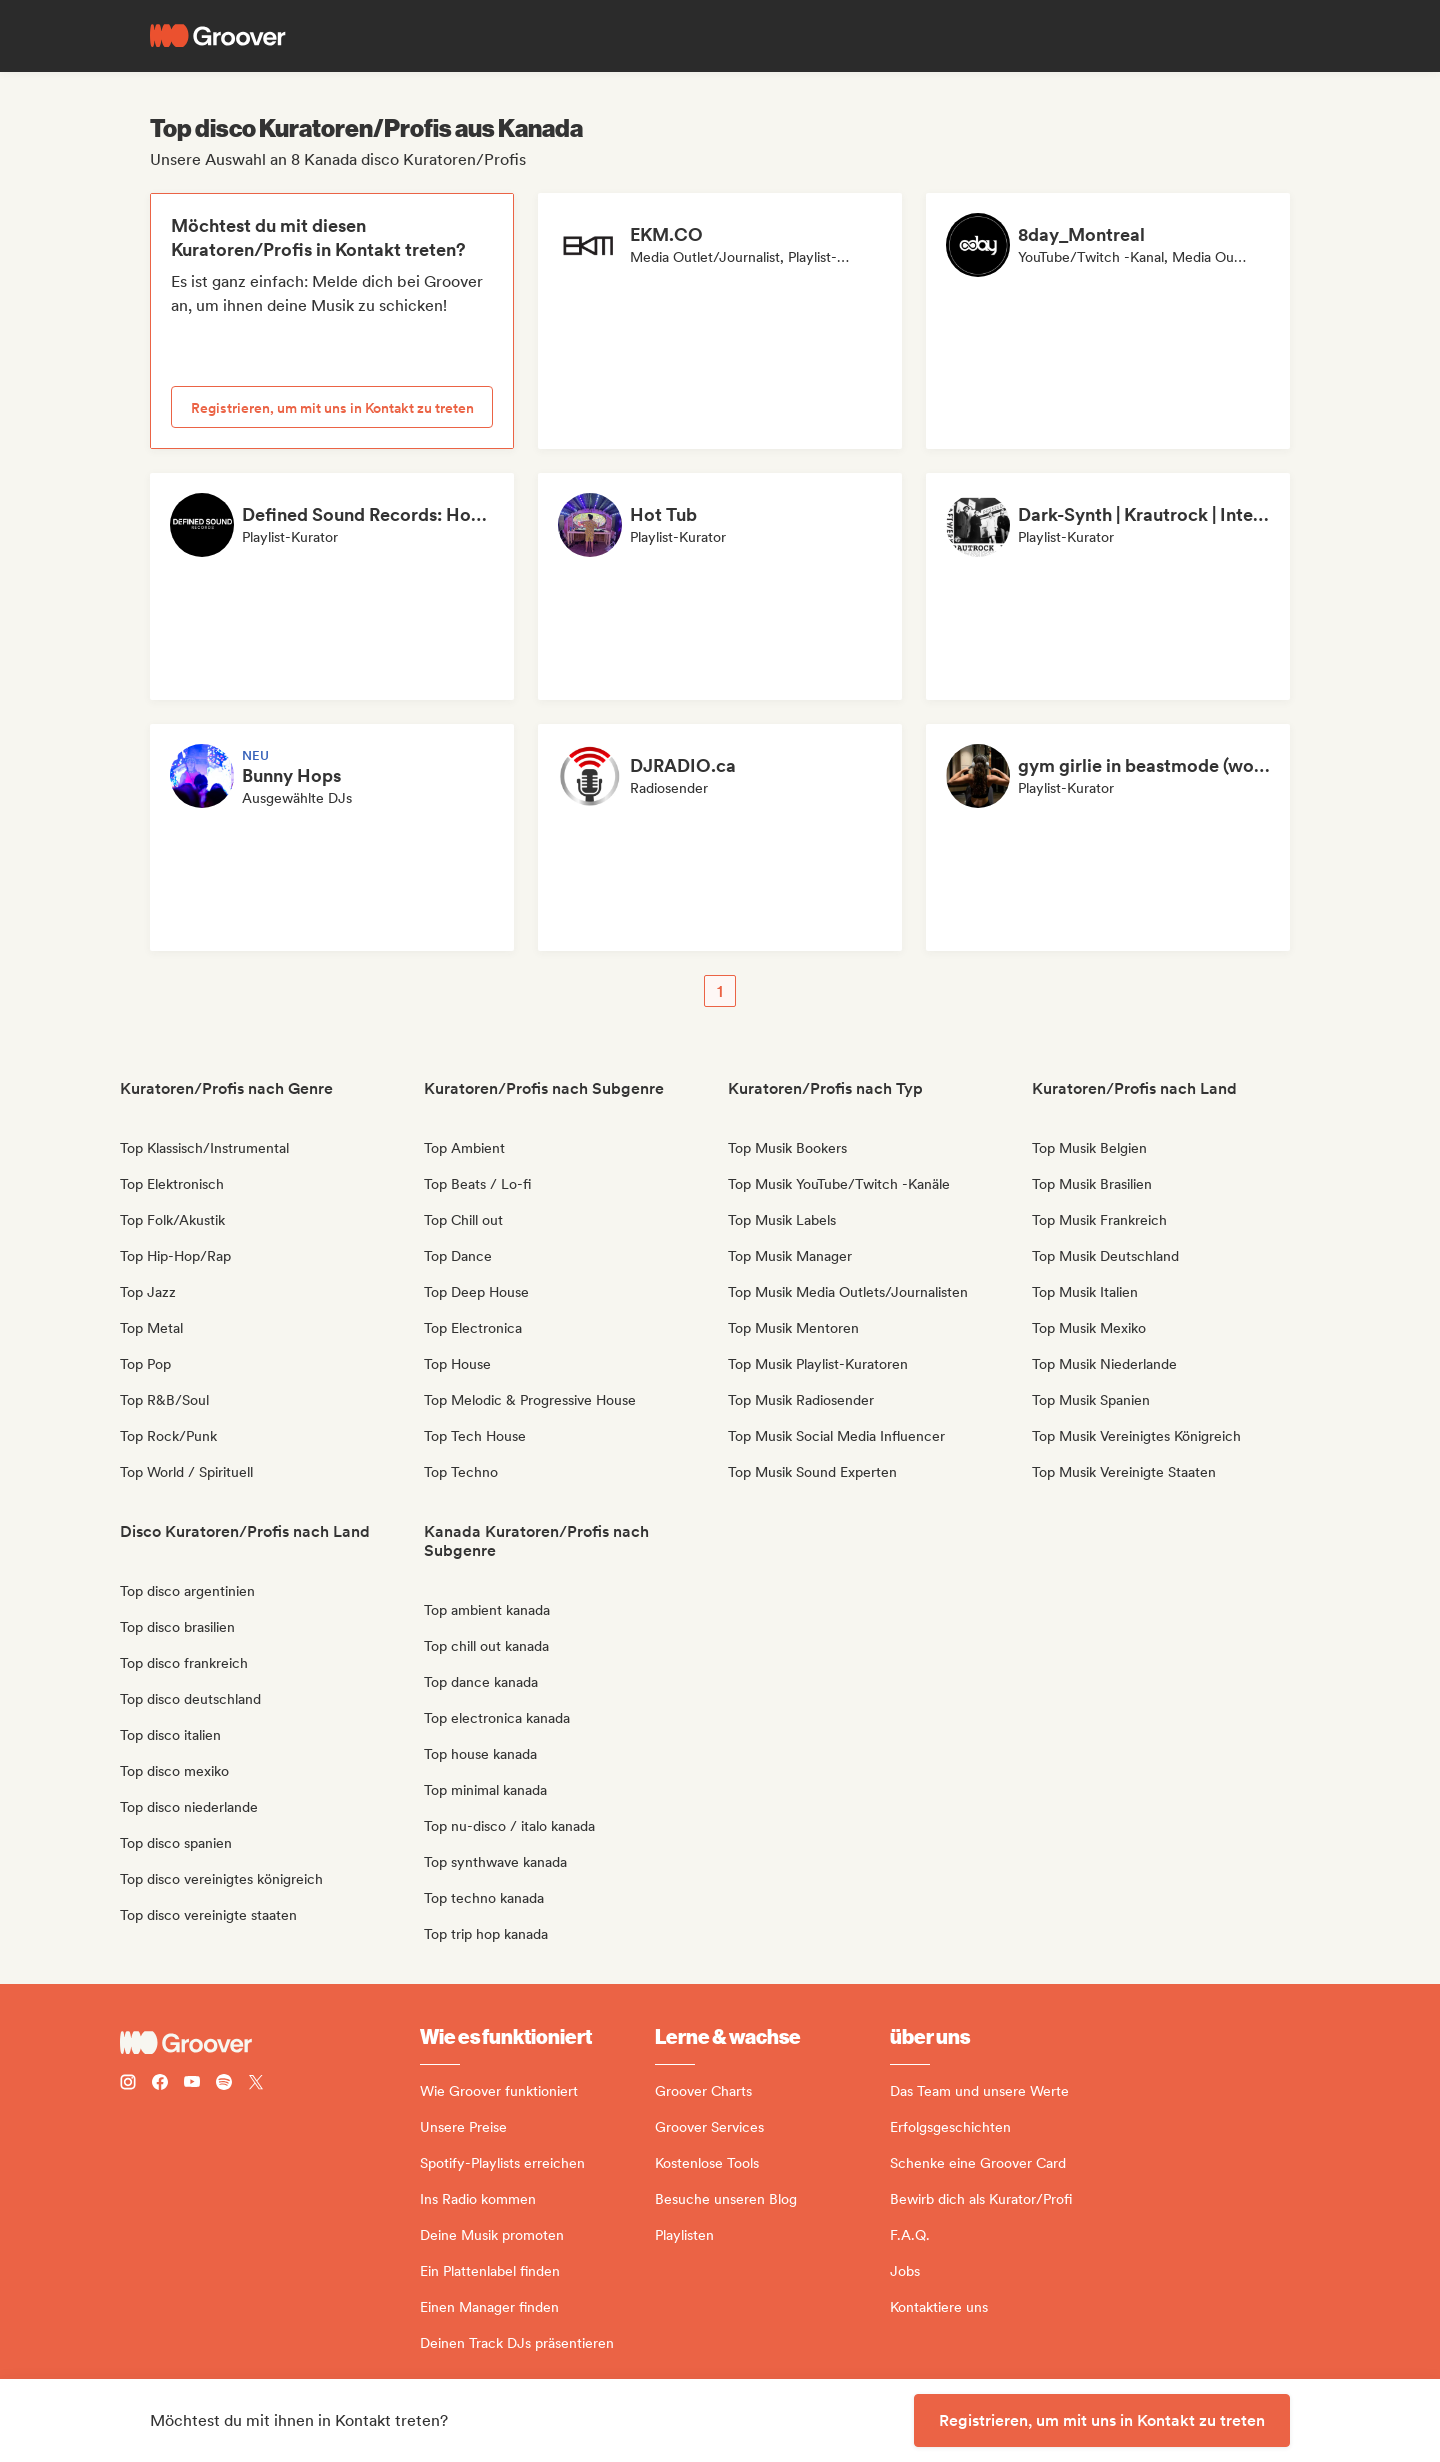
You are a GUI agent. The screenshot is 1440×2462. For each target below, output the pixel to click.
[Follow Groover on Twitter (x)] (256, 2084)
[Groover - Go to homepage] (270, 2043)
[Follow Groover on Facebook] (160, 2084)
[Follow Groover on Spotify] (224, 2084)
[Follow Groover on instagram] (128, 2084)
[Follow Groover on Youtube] (192, 2084)
